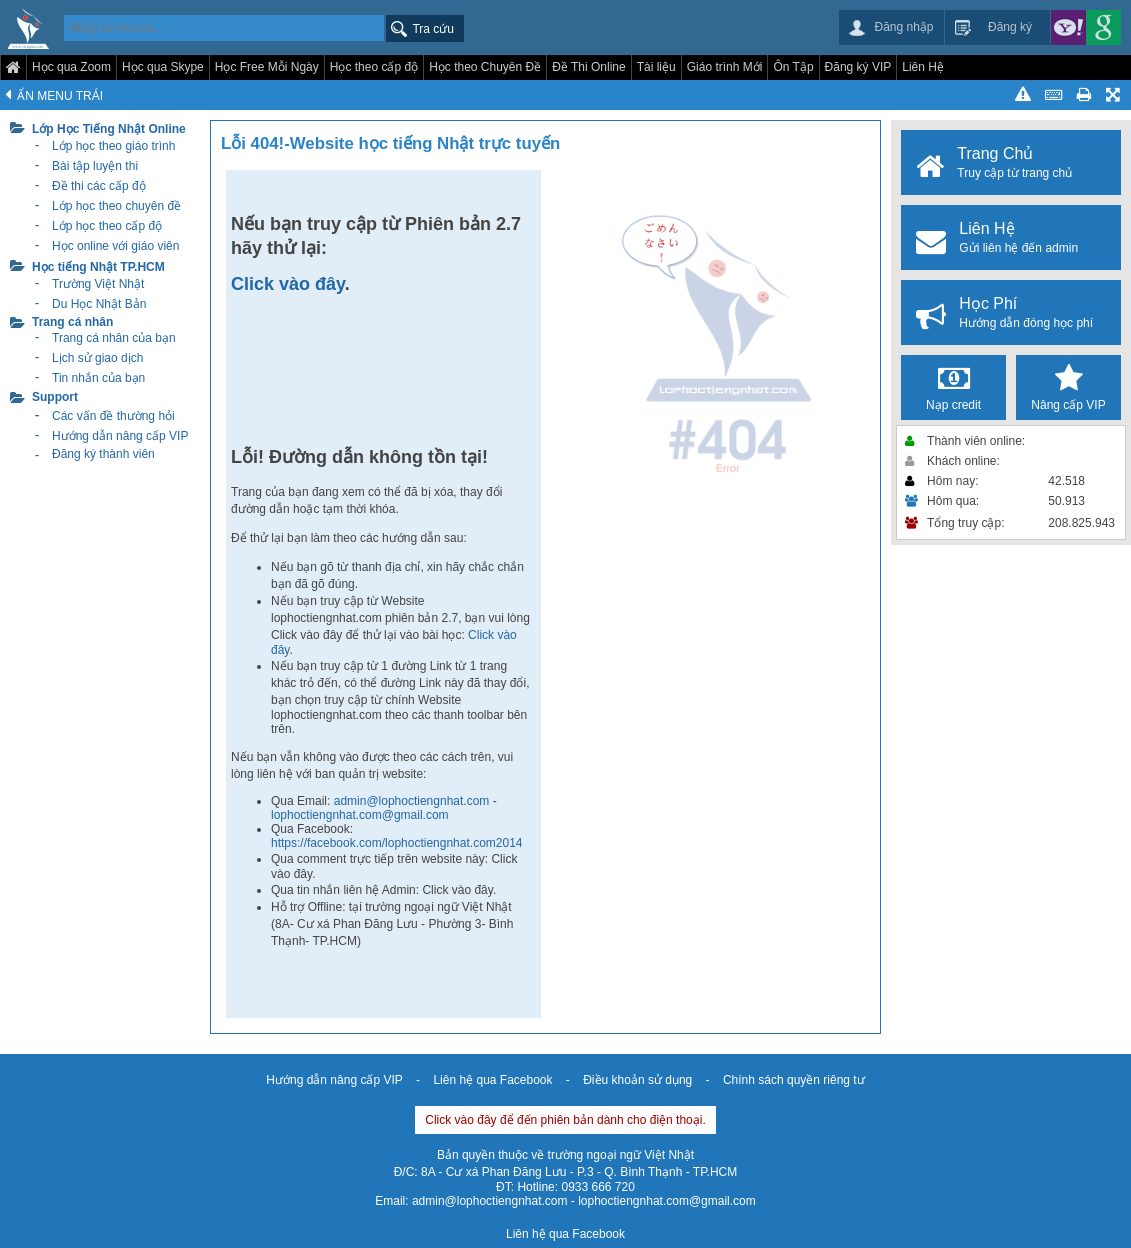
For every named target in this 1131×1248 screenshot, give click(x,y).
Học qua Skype (163, 67)
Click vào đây (288, 284)
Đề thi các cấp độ (99, 186)
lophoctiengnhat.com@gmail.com (360, 815)
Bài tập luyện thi (95, 166)
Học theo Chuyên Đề (485, 67)
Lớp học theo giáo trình (113, 146)
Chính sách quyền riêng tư (794, 1080)
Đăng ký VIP (858, 67)
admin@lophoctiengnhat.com (413, 801)
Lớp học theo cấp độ (107, 226)
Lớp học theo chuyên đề (116, 206)
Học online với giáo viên (115, 246)
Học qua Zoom (71, 67)
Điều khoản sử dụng (637, 1080)
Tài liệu (656, 67)
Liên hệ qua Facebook (492, 1080)
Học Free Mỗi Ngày (267, 67)
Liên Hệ (923, 67)
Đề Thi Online (588, 67)
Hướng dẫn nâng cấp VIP (334, 1080)
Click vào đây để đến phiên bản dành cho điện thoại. (565, 1120)
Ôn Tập (793, 67)
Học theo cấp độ (374, 67)
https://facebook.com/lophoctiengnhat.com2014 (397, 843)
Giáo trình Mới (725, 67)
